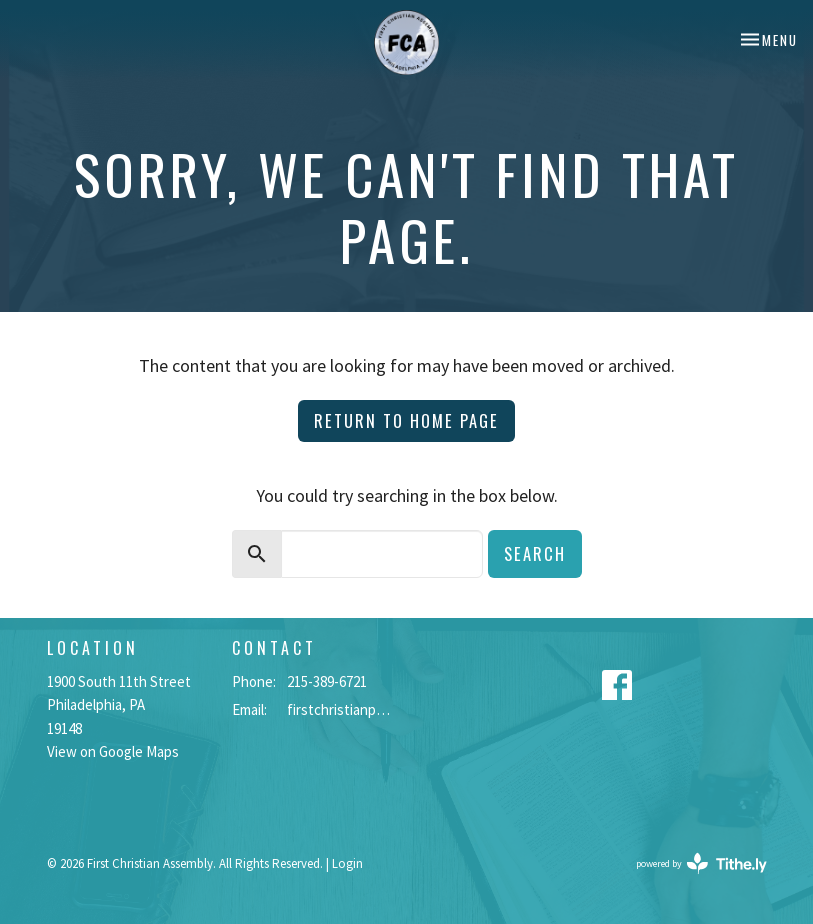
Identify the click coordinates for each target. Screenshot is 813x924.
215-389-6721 (327, 681)
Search (535, 553)
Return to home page (406, 420)
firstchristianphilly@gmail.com (342, 709)
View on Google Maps (113, 751)
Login (347, 863)
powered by (701, 863)
